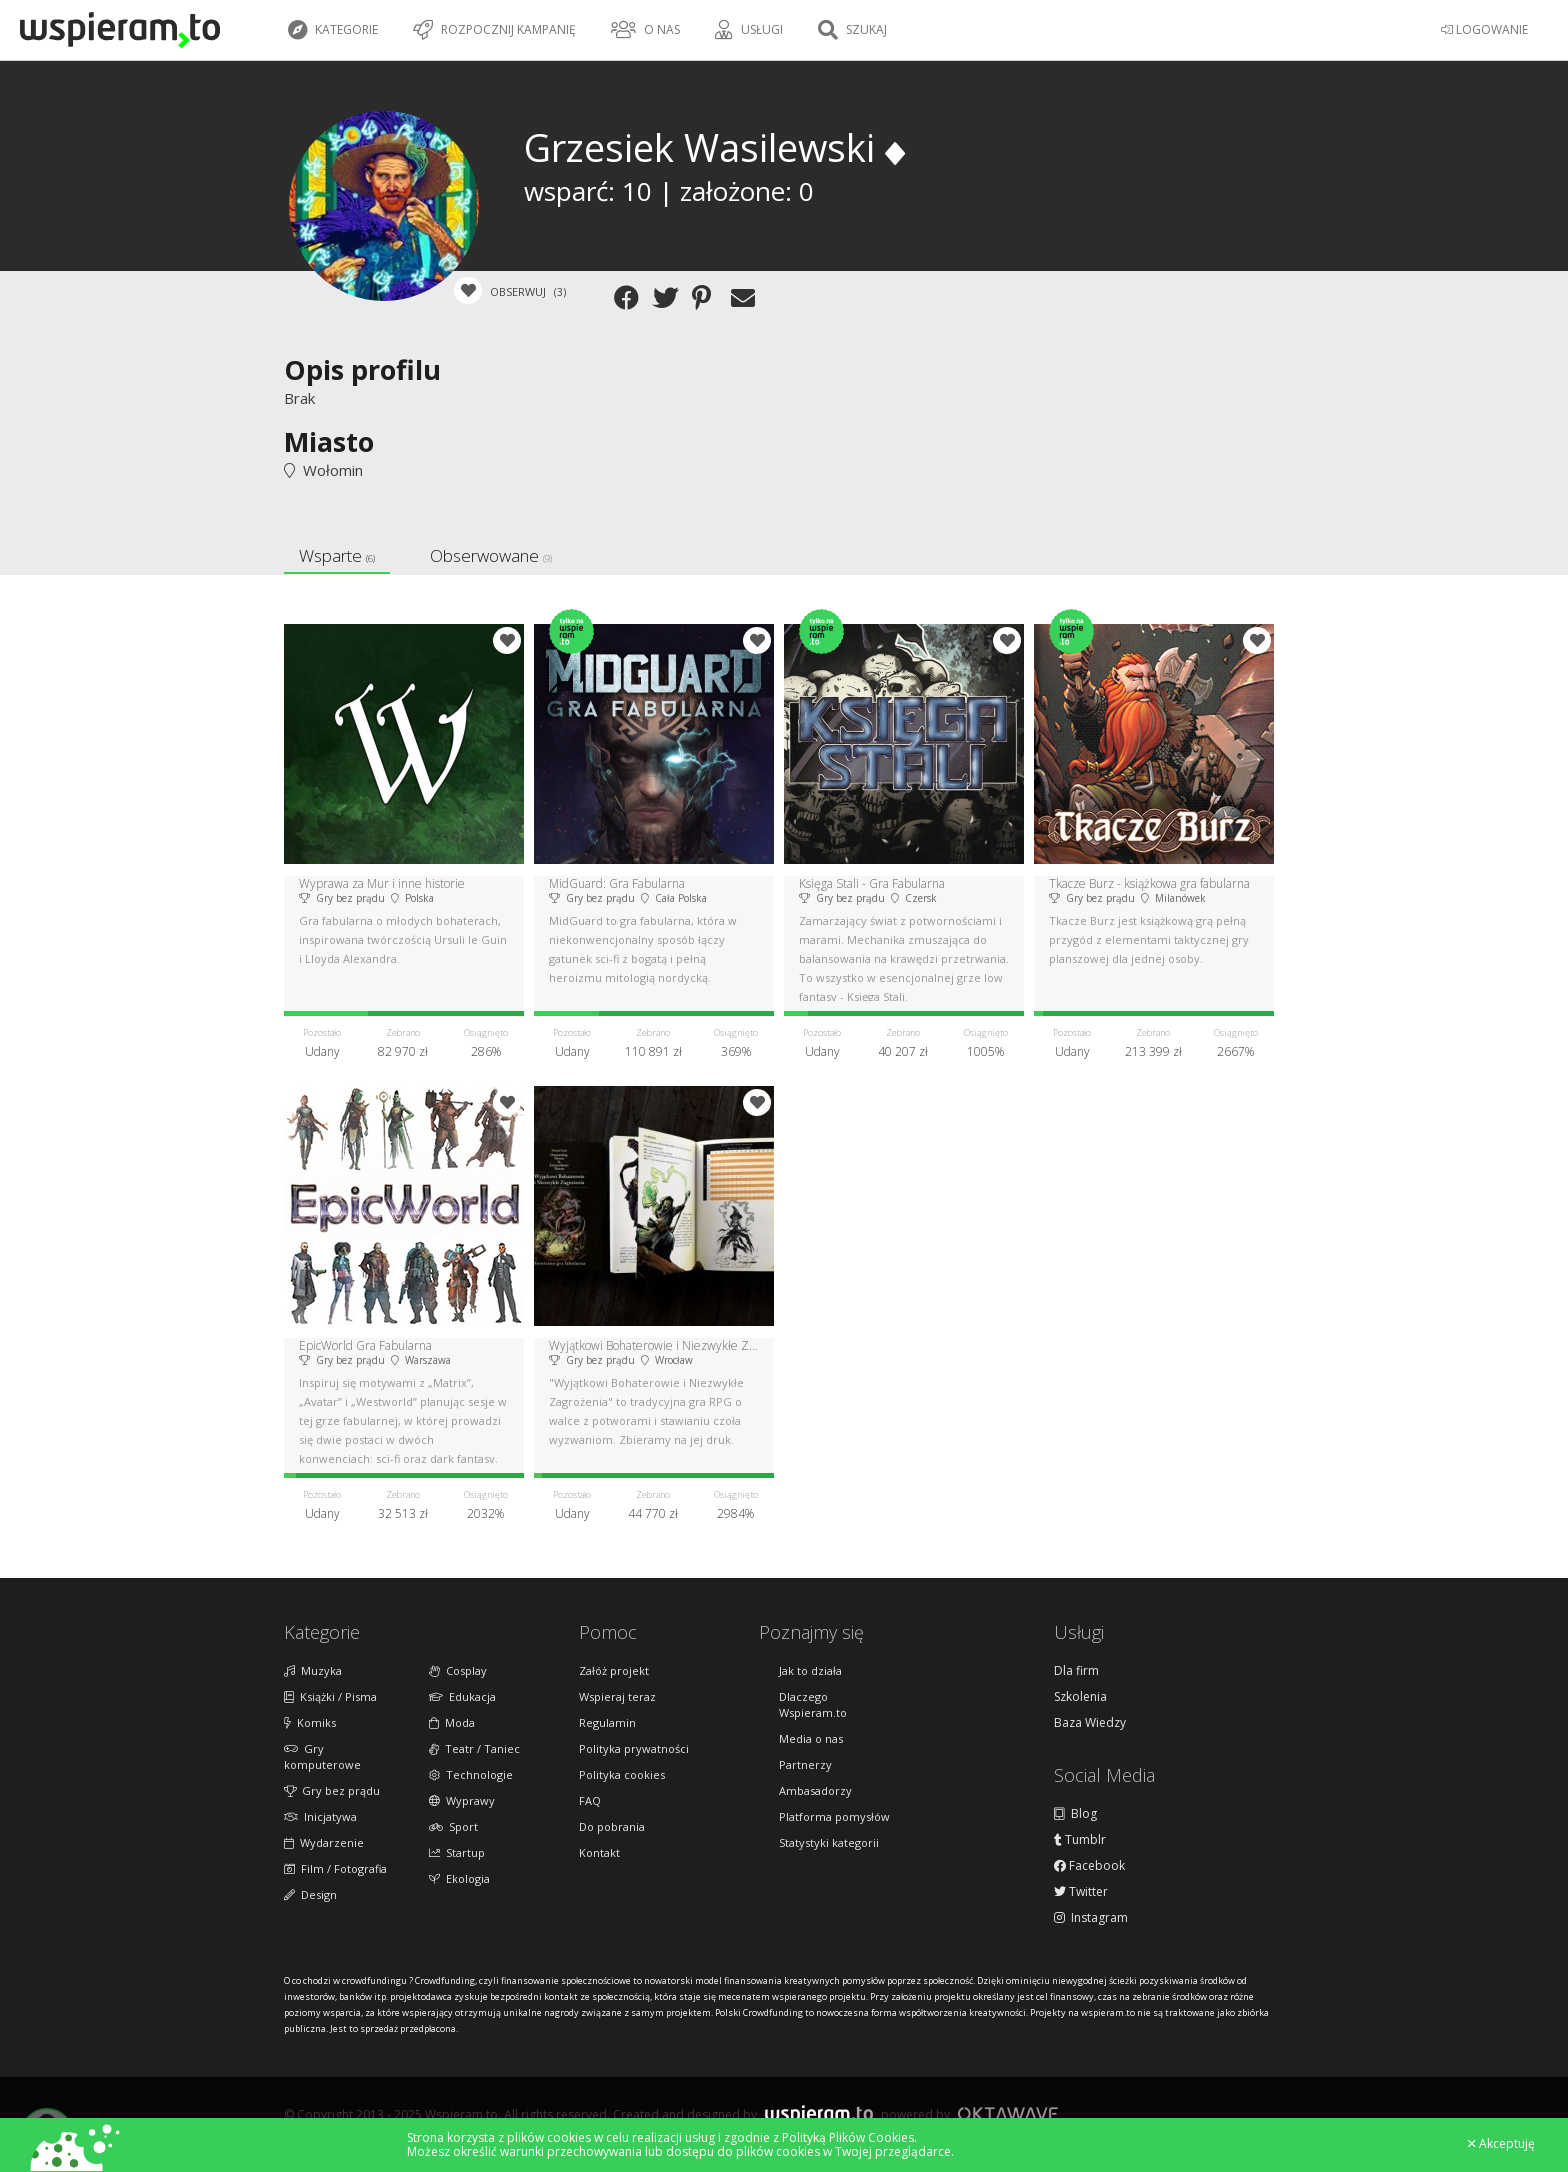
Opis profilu (362, 369)
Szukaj (852, 30)
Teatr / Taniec (474, 1748)
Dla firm (1076, 1671)
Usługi (749, 30)
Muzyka (313, 1670)
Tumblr (1080, 1840)
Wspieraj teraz (617, 1696)
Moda (452, 1722)
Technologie (471, 1774)
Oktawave (1008, 2113)
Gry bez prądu (332, 1790)
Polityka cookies (622, 1774)
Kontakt (599, 1852)
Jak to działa (810, 1670)
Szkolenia (1080, 1697)
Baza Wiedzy (1090, 1723)
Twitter (1081, 1892)
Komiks (310, 1722)
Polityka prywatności (634, 1748)
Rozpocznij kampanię (494, 30)
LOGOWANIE (1484, 29)
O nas (645, 30)
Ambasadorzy (815, 1790)
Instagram (1091, 1918)
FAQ (590, 1800)
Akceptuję (1501, 2144)
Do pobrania (612, 1826)
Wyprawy (462, 1800)
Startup (457, 1852)
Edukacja (462, 1696)
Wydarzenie (324, 1842)
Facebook (1089, 1866)
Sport (453, 1826)
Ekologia (459, 1878)
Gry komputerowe (322, 1756)
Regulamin (607, 1722)
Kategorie (333, 30)
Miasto (329, 441)
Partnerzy (805, 1764)
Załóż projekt (614, 1670)
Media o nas (811, 1738)
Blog (1075, 1814)
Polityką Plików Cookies (848, 2137)
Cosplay (458, 1670)
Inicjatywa (320, 1816)
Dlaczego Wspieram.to (813, 1704)
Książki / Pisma (330, 1696)
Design (310, 1894)
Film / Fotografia (335, 1868)
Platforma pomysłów (834, 1816)
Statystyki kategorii (829, 1842)
